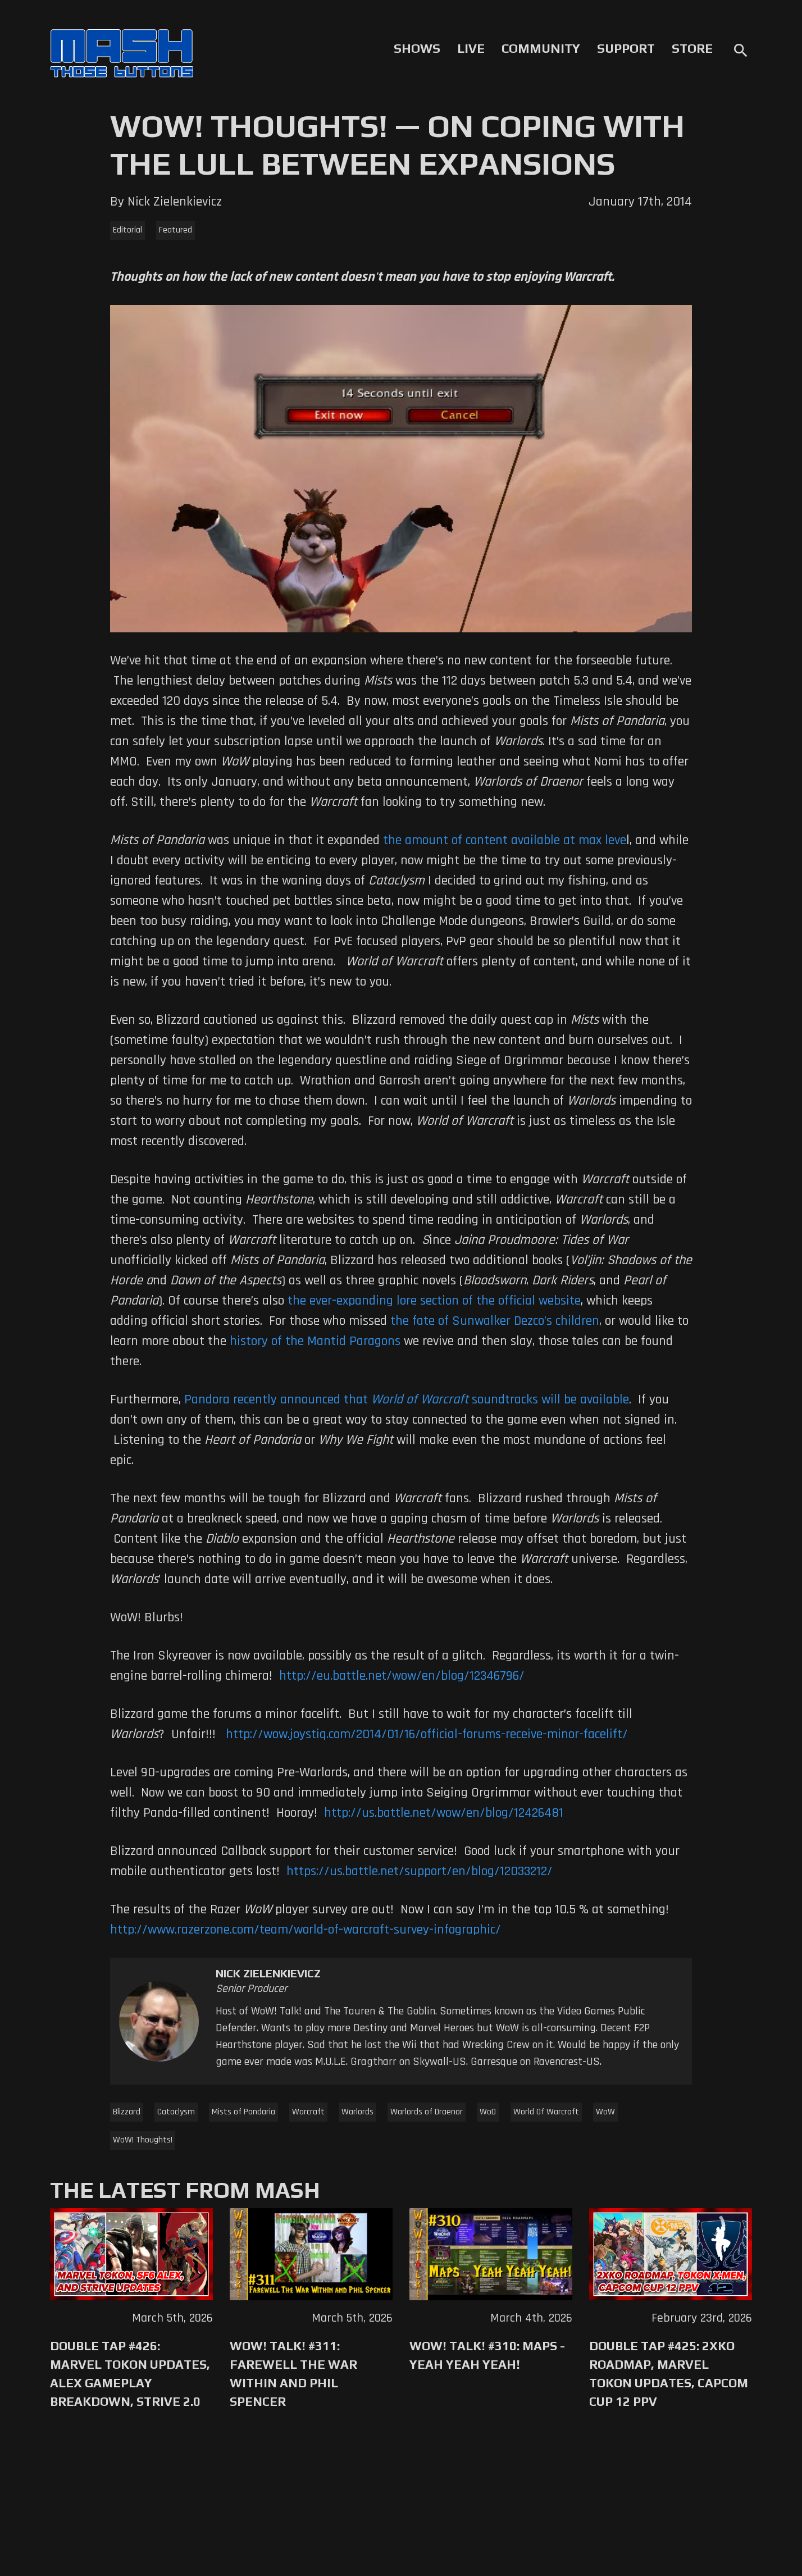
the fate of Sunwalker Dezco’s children (494, 1320)
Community (541, 48)
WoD (488, 2112)
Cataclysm (176, 2112)
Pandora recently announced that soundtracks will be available (406, 1399)
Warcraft (308, 2112)
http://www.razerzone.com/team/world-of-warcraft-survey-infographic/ (305, 1929)
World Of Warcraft (546, 2112)
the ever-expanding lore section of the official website (434, 1300)
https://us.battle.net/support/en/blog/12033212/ (419, 1871)
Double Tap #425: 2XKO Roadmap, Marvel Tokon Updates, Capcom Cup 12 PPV (668, 2373)
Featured (175, 230)
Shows (417, 48)
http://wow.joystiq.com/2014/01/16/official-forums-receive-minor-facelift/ (427, 1734)
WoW (605, 2112)
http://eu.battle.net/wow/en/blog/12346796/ (402, 1675)
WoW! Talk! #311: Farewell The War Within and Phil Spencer (293, 2373)
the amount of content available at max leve (504, 840)
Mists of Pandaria (243, 2112)
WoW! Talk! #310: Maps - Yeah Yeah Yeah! (487, 2355)
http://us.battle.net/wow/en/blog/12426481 (443, 1812)
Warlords (357, 2112)
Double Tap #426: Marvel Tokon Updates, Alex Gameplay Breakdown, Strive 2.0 (130, 2373)
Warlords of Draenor (426, 2112)
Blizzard (126, 2112)
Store (692, 48)
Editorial (127, 230)
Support (626, 48)
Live (471, 48)
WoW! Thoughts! (142, 2140)
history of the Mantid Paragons (315, 1341)
